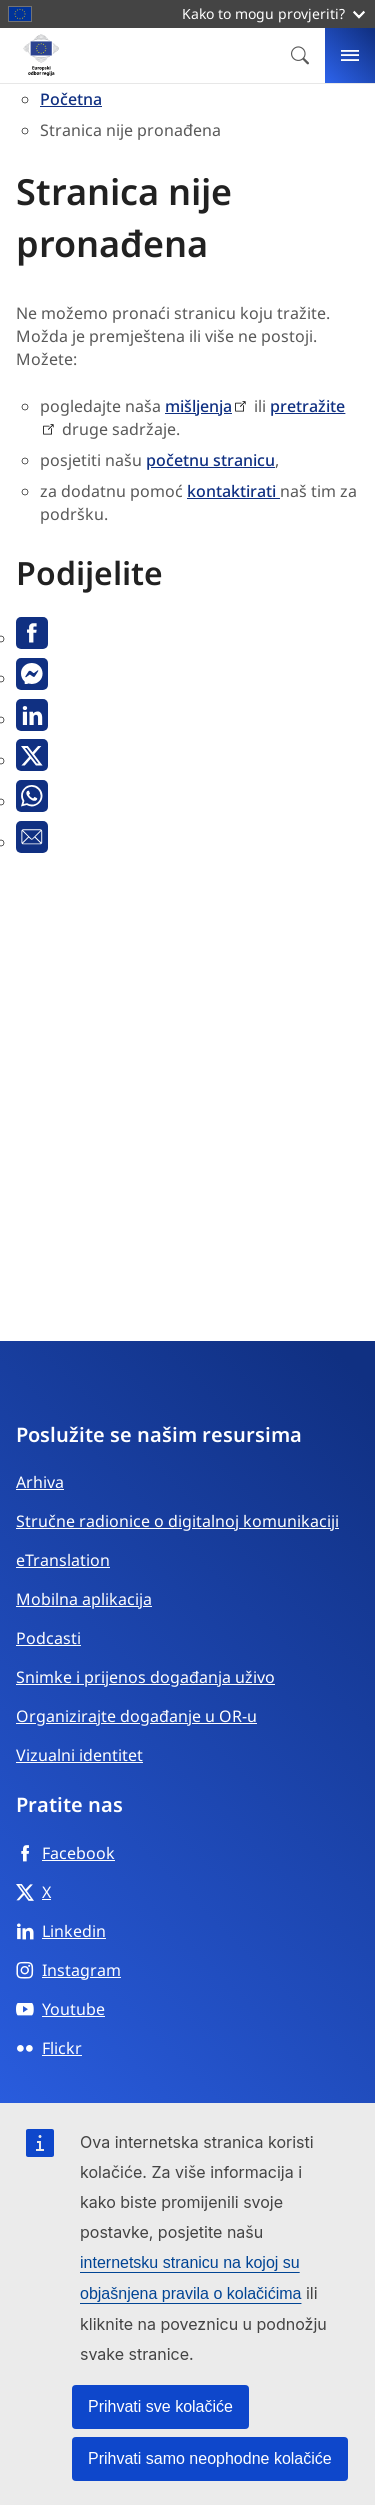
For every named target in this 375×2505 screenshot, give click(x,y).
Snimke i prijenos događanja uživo (145, 1677)
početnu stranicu (210, 460)
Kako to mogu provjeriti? (273, 13)
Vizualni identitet (79, 1755)
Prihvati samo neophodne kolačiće (210, 2458)
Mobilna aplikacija (84, 1599)
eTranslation (63, 1560)
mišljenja (198, 406)
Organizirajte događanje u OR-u (136, 1716)
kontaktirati (233, 491)
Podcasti (48, 1638)
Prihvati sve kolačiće (160, 2406)
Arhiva (40, 1482)
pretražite (307, 406)
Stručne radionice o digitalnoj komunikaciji (177, 1521)
